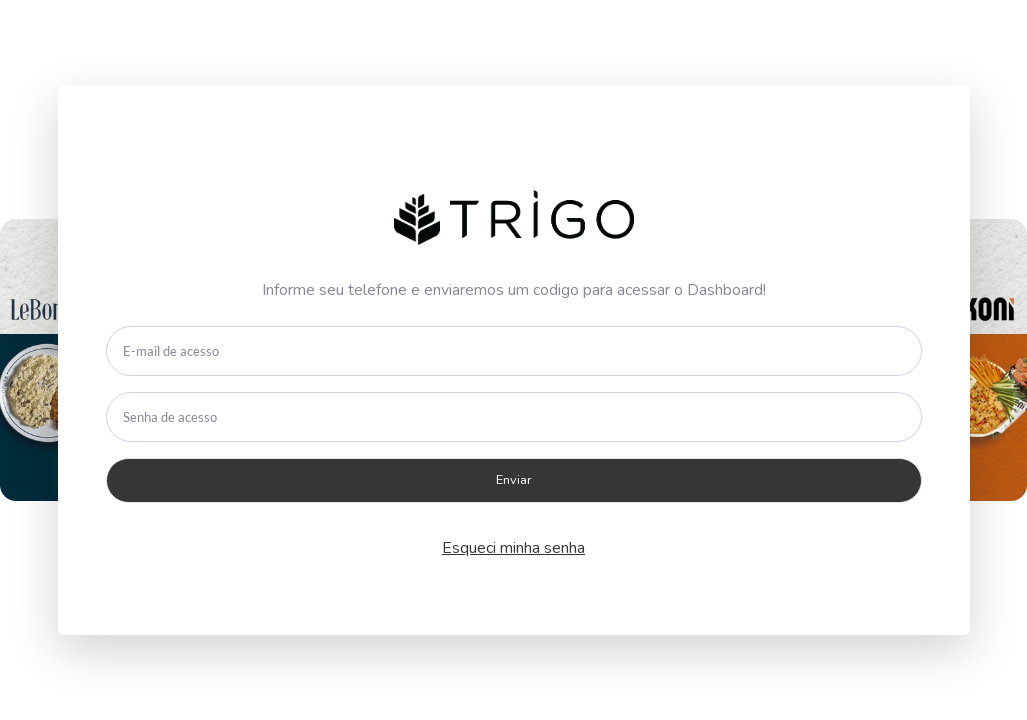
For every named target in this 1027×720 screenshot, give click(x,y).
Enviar (514, 480)
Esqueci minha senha (513, 548)
